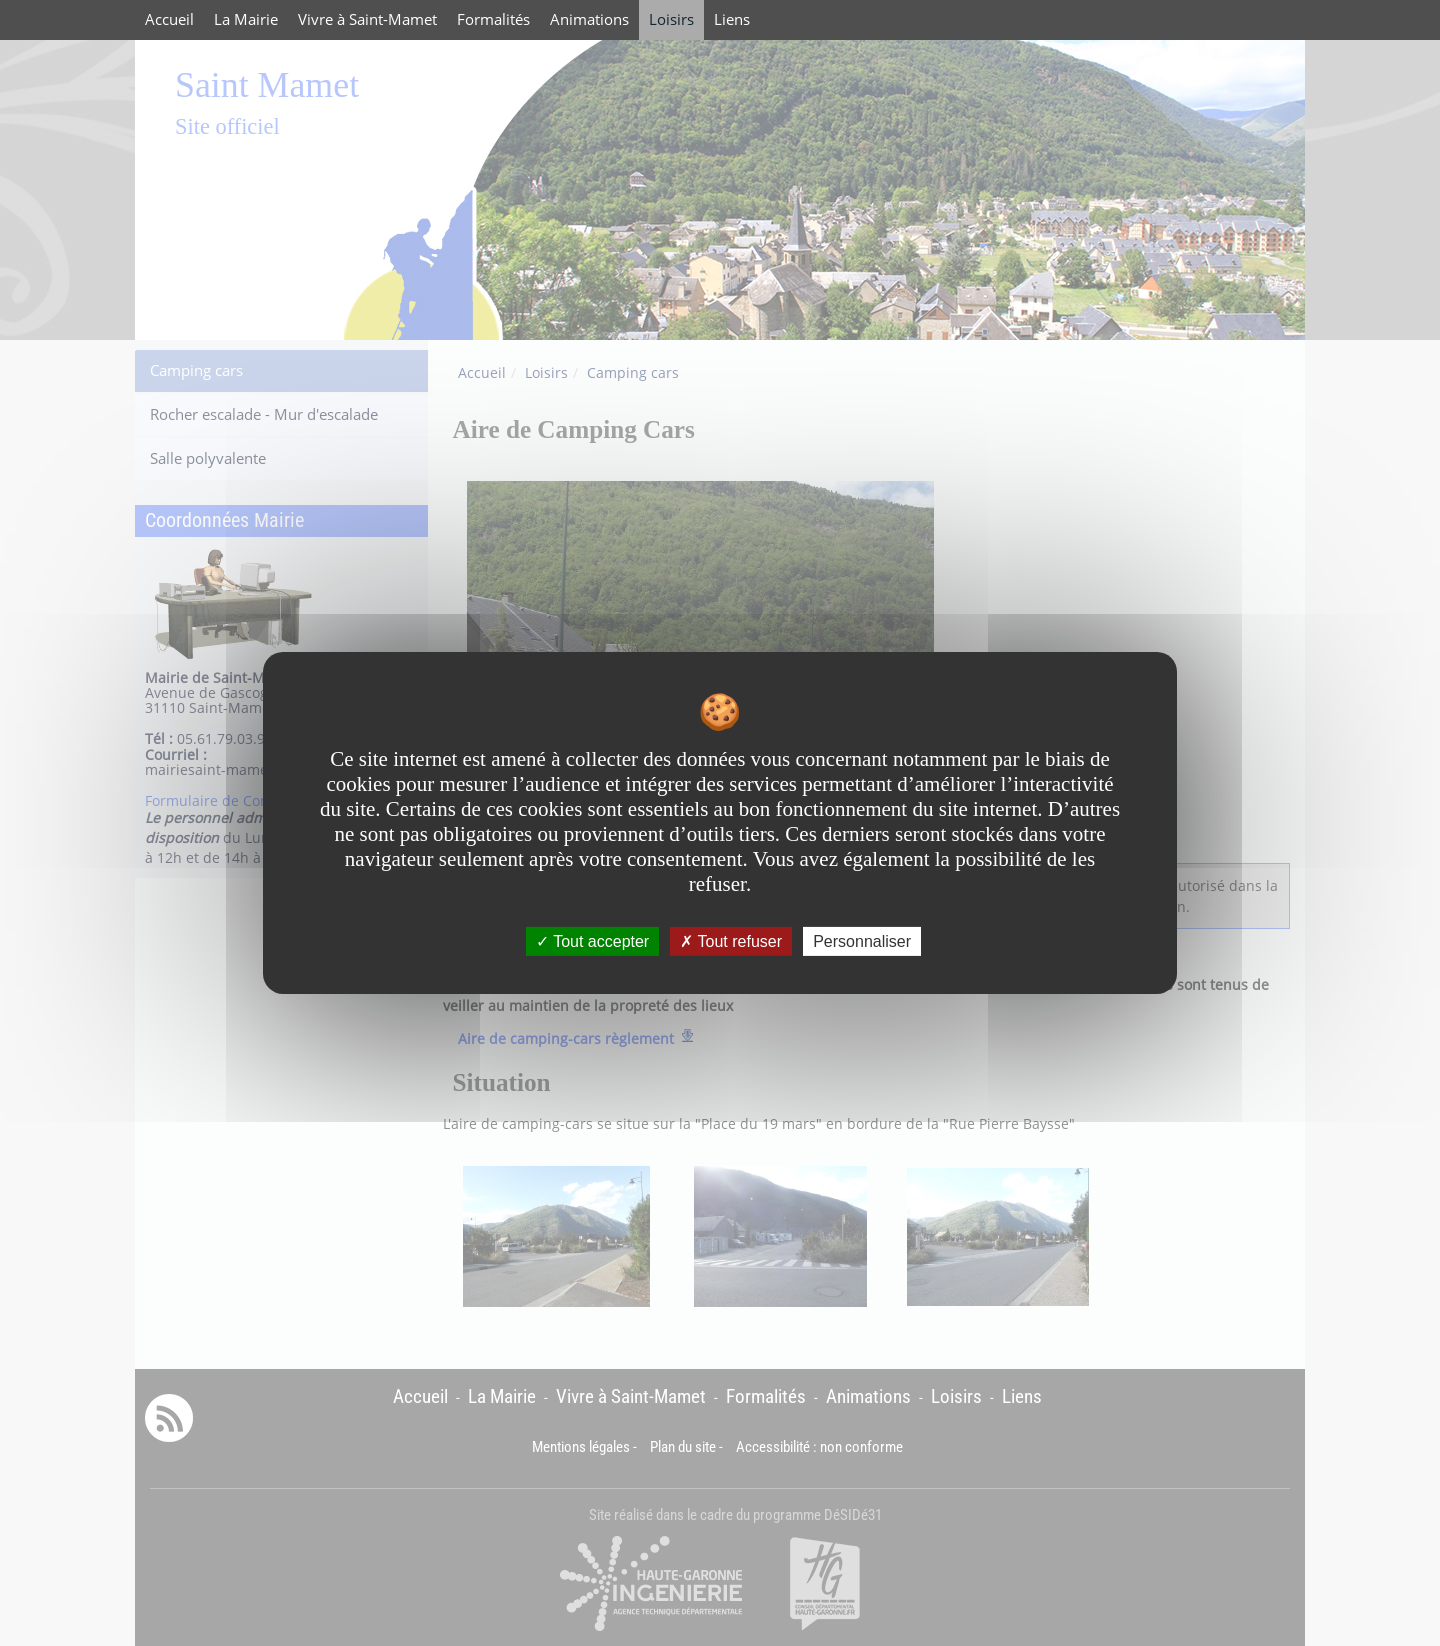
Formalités (493, 19)
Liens (732, 19)
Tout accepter (592, 941)
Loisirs (671, 19)
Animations (589, 19)
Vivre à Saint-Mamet (367, 19)
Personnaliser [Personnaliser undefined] (862, 941)
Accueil (169, 19)
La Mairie (246, 19)
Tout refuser (731, 941)
